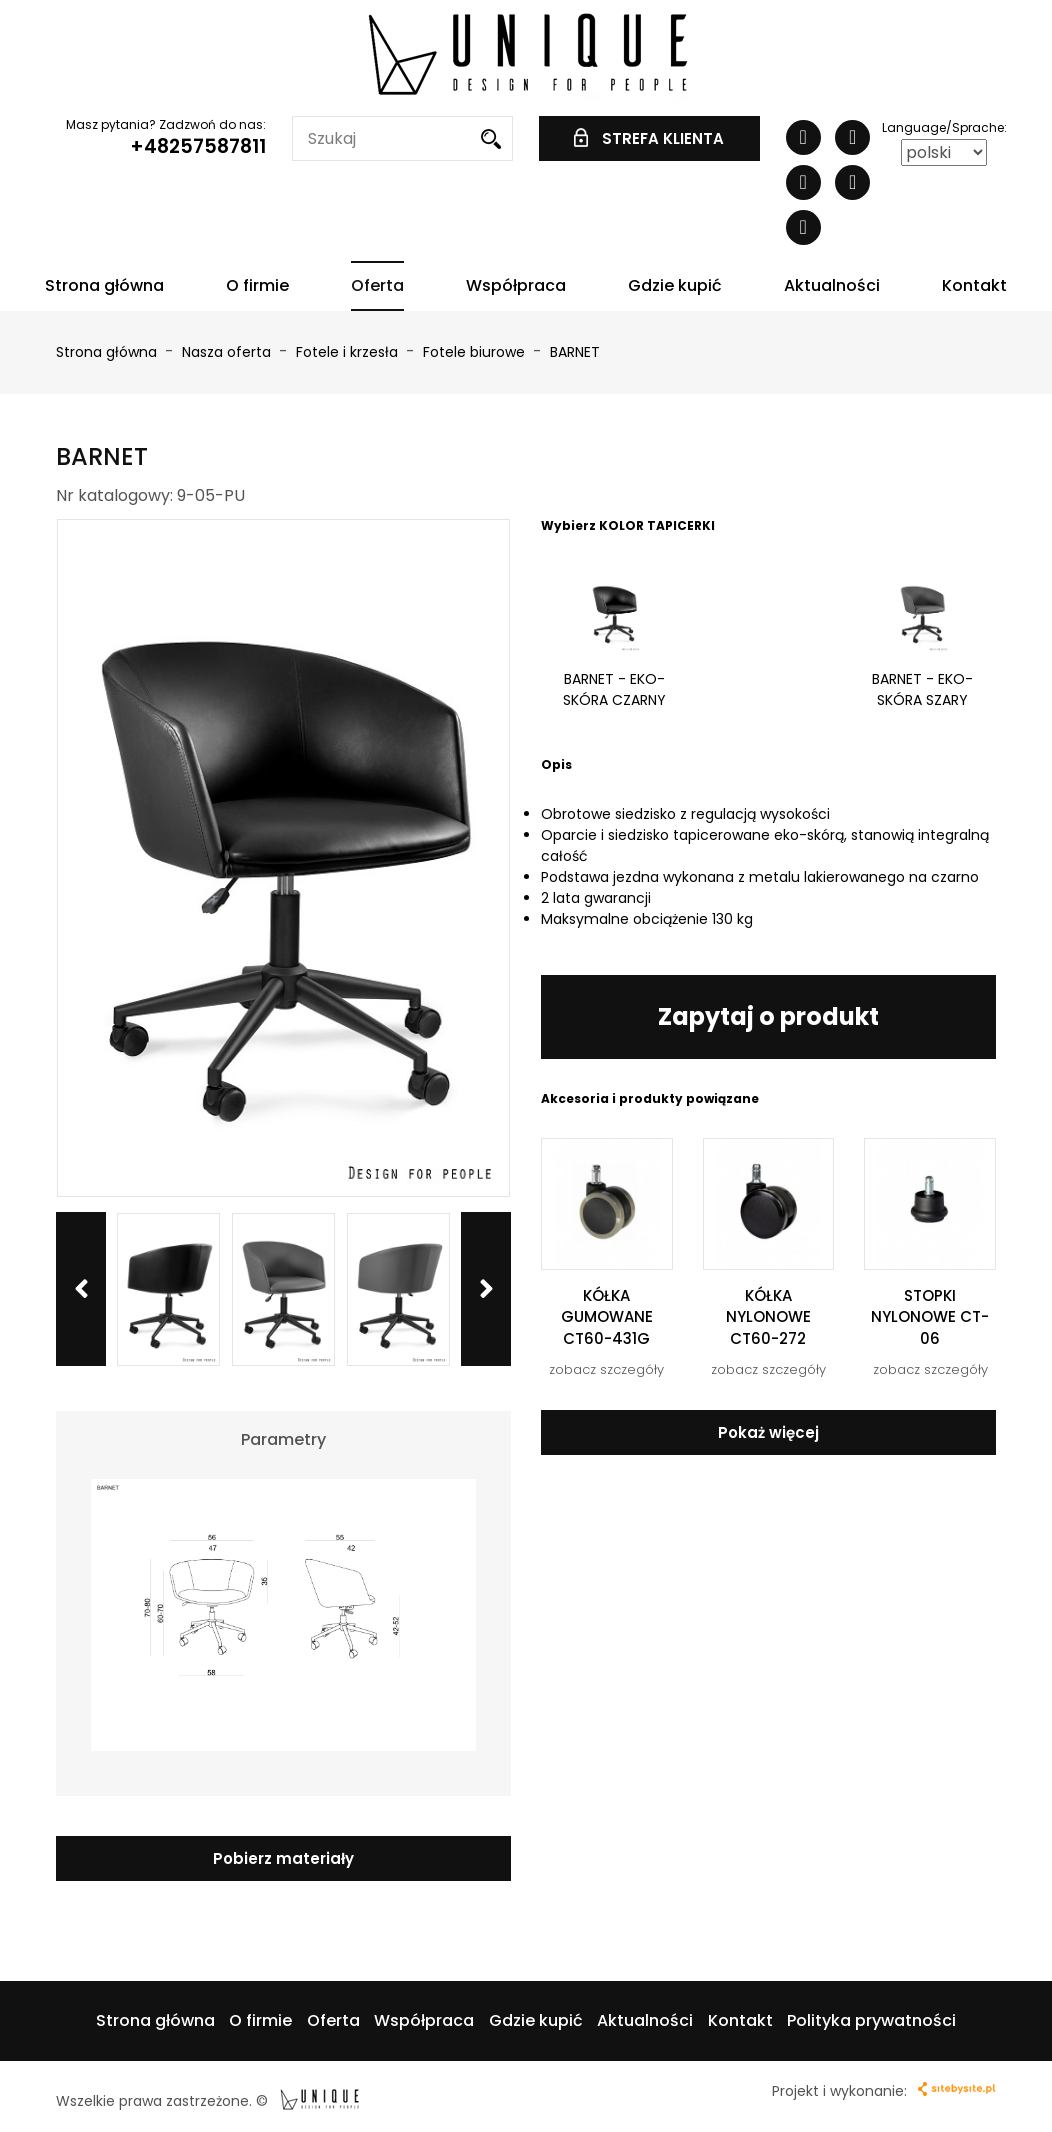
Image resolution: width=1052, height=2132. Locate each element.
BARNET (575, 352)
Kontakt (974, 285)
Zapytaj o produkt (768, 1016)
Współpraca (516, 285)
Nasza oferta (228, 352)
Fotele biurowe (476, 352)
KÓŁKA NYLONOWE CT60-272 (768, 1317)
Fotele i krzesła (349, 352)
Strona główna (104, 285)
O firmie (257, 285)
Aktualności (832, 285)
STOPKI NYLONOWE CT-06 (930, 1317)
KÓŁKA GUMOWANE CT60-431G (607, 1317)
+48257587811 (198, 146)
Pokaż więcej (768, 1432)
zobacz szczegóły (606, 1369)
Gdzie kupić (675, 285)
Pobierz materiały (283, 1858)
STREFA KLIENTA (649, 138)
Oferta (377, 285)
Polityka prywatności (871, 2020)
